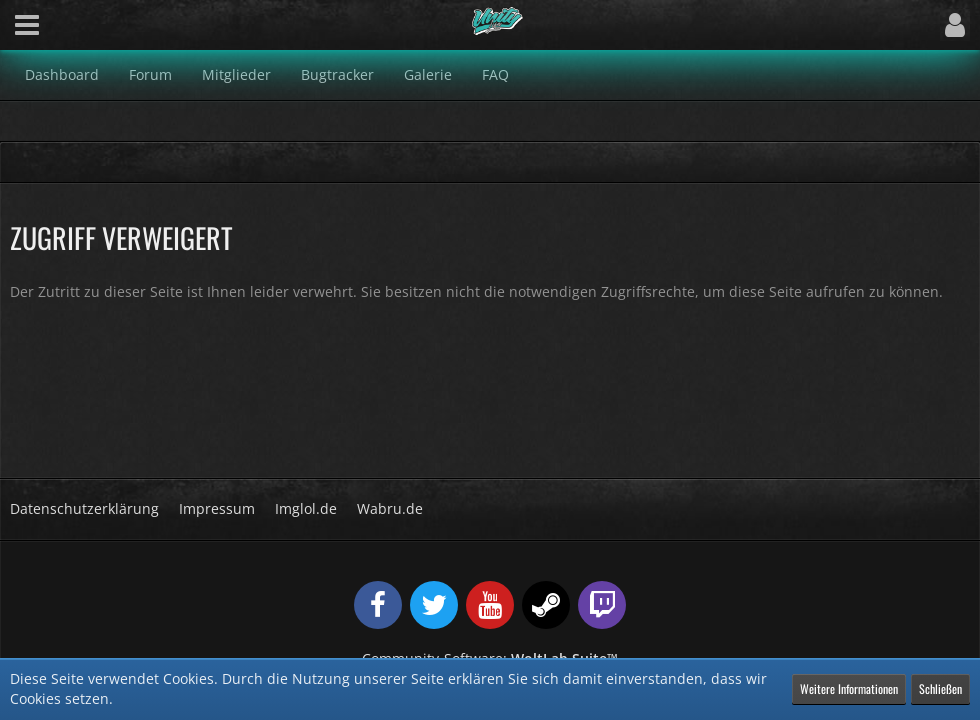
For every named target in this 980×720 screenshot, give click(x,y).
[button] (27, 25)
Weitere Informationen (849, 688)
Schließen (940, 688)
